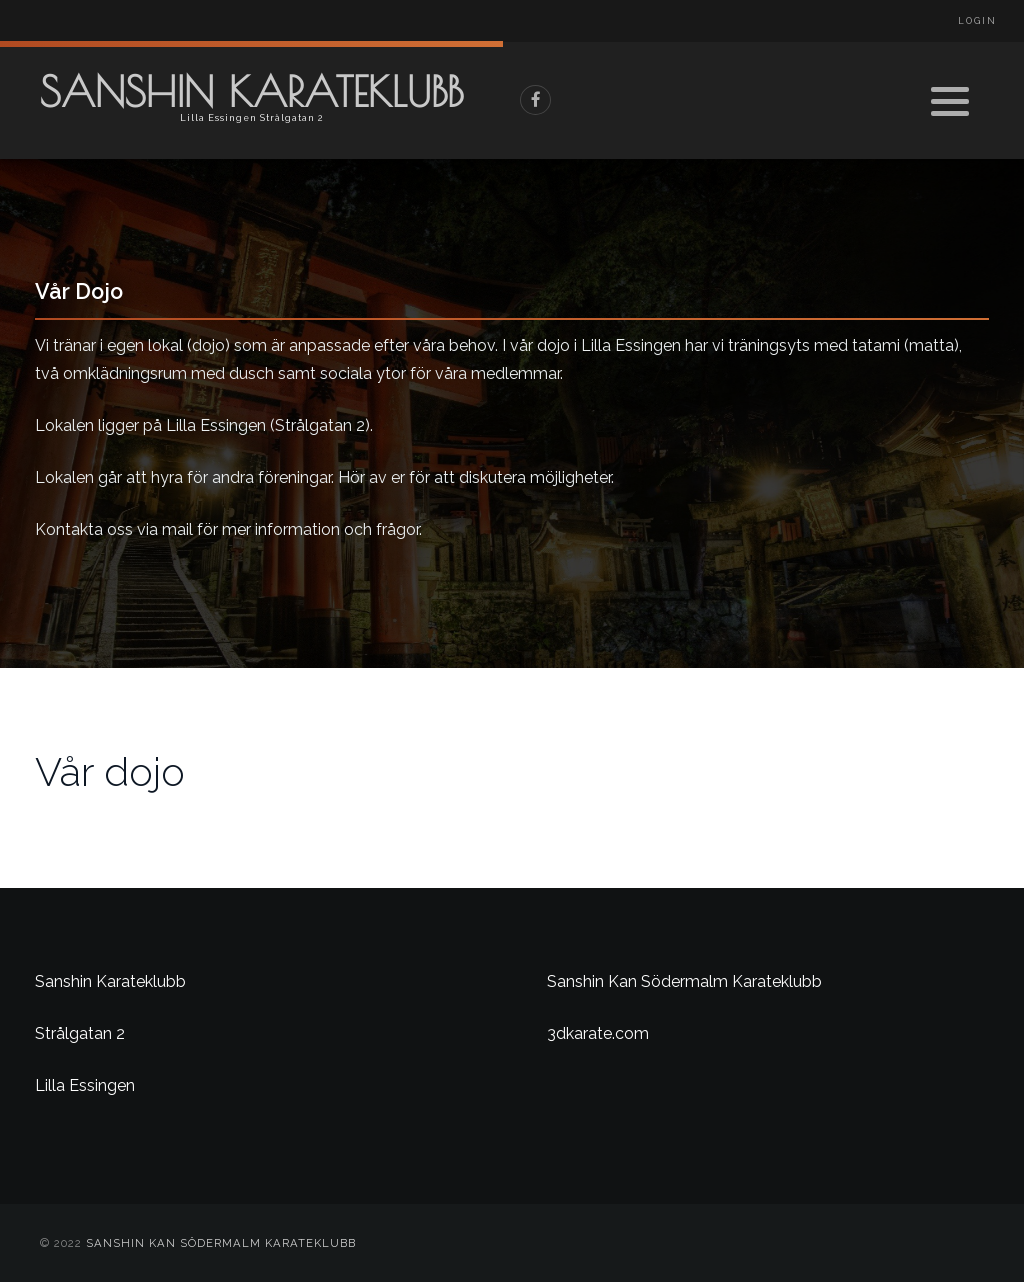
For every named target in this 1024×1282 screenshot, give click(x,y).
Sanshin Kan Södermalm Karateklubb (684, 981)
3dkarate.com (598, 1033)
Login (977, 21)
